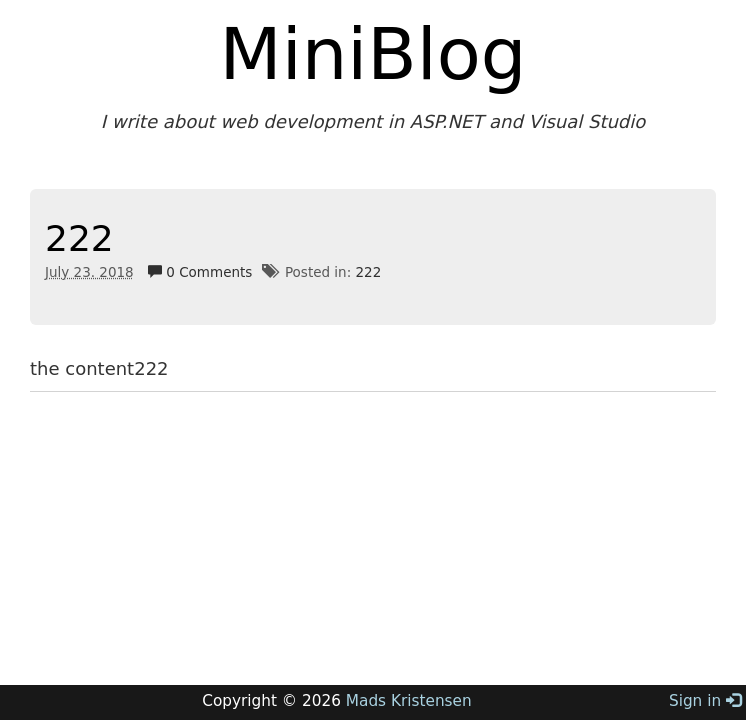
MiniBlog (373, 54)
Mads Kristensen (409, 701)
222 (79, 238)
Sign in (705, 701)
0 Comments (200, 272)
